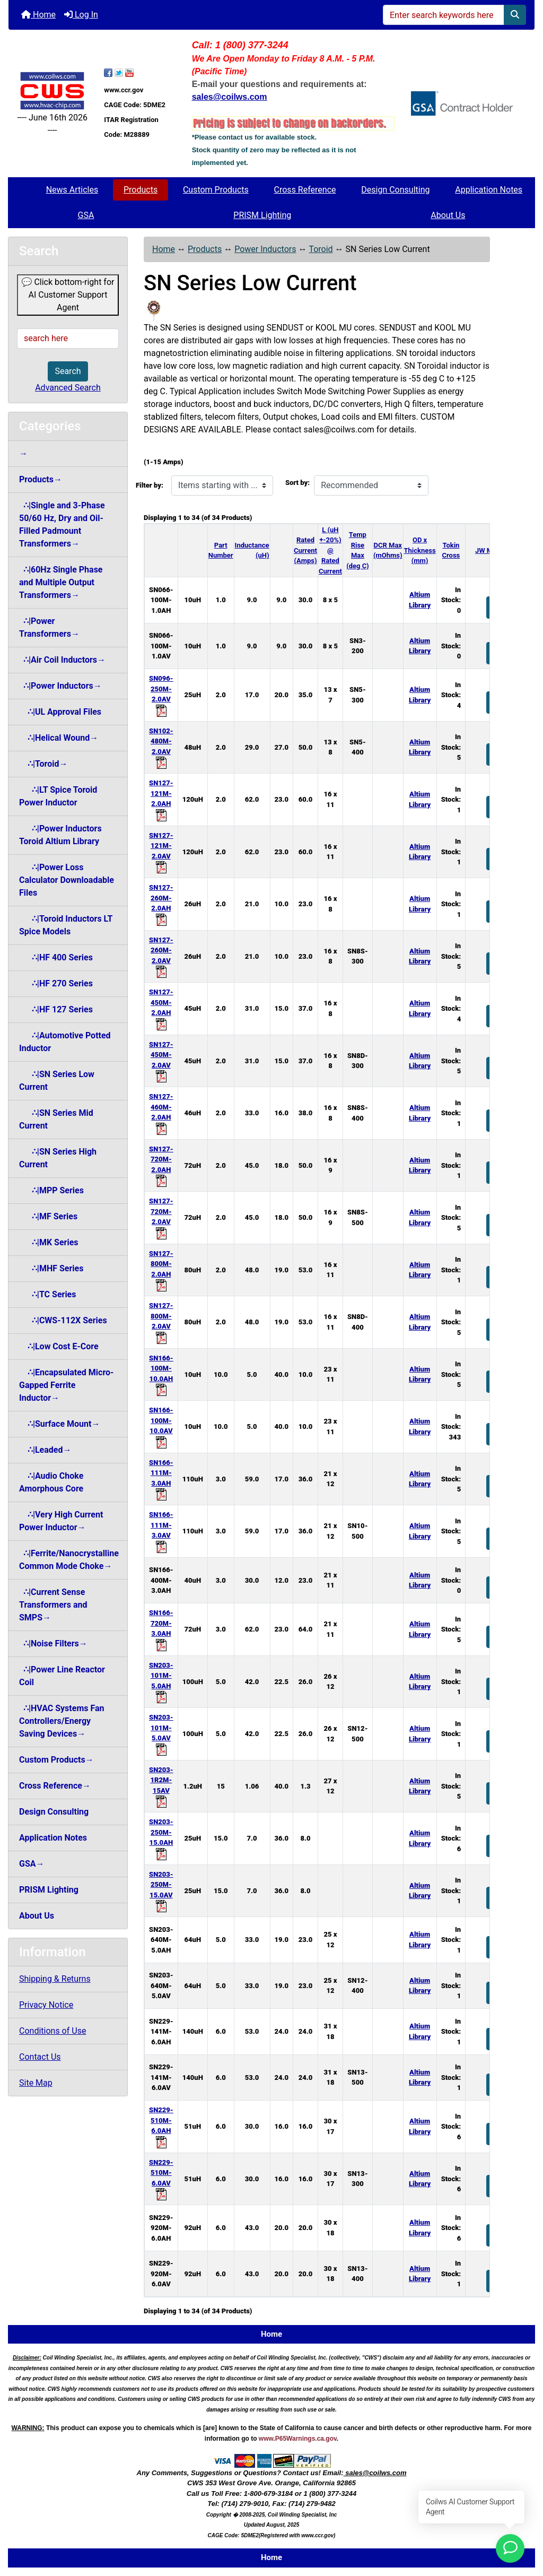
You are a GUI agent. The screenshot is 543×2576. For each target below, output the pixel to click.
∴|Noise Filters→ (53, 1643)
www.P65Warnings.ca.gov (298, 2438)
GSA (85, 215)
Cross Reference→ (55, 1786)
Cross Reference (305, 190)
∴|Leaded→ (45, 1450)
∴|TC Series (47, 1294)
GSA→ (32, 1864)
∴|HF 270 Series (56, 983)
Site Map (35, 2083)
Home (38, 15)
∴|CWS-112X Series (63, 1320)
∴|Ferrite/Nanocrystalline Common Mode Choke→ (69, 1559)
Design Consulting (395, 190)
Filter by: (149, 485)
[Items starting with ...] (222, 485)
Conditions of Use (52, 2031)
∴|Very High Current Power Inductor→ (61, 1521)
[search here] (68, 338)
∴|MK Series (48, 1242)
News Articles (72, 190)
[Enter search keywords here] (443, 15)
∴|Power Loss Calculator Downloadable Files (66, 880)
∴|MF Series (48, 1216)
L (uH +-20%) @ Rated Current (330, 550)
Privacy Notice (46, 2005)
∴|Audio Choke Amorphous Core (51, 1482)
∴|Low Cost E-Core (59, 1346)
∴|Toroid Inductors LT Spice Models (65, 925)
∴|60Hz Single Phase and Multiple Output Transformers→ (61, 582)
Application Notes (488, 190)
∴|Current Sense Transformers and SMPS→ (53, 1605)
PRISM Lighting (262, 215)
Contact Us (40, 2057)
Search (68, 371)
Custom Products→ (56, 1760)
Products (140, 190)
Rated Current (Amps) (305, 550)
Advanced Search (68, 388)
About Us (448, 215)
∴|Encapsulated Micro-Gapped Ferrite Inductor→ (66, 1385)
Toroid (320, 249)
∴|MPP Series (51, 1190)
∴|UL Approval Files (60, 712)
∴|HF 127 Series (56, 1009)
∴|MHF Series (51, 1268)
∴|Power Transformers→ (49, 627)
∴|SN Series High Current (58, 1158)
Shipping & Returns (55, 1979)
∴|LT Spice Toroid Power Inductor (58, 796)
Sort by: (297, 483)
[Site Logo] (52, 90)
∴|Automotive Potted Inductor (65, 1041)
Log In (81, 15)
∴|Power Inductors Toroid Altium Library (60, 834)
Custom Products (216, 190)
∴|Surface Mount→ (59, 1424)
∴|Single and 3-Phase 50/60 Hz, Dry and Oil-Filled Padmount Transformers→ (62, 524)
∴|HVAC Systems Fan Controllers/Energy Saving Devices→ (61, 1721)
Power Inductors (265, 249)
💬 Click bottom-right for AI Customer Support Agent (68, 295)
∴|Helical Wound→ (58, 738)
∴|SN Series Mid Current (56, 1119)
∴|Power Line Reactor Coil (62, 1675)
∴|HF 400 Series (56, 957)
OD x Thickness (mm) (420, 550)
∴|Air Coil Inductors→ (62, 660)
